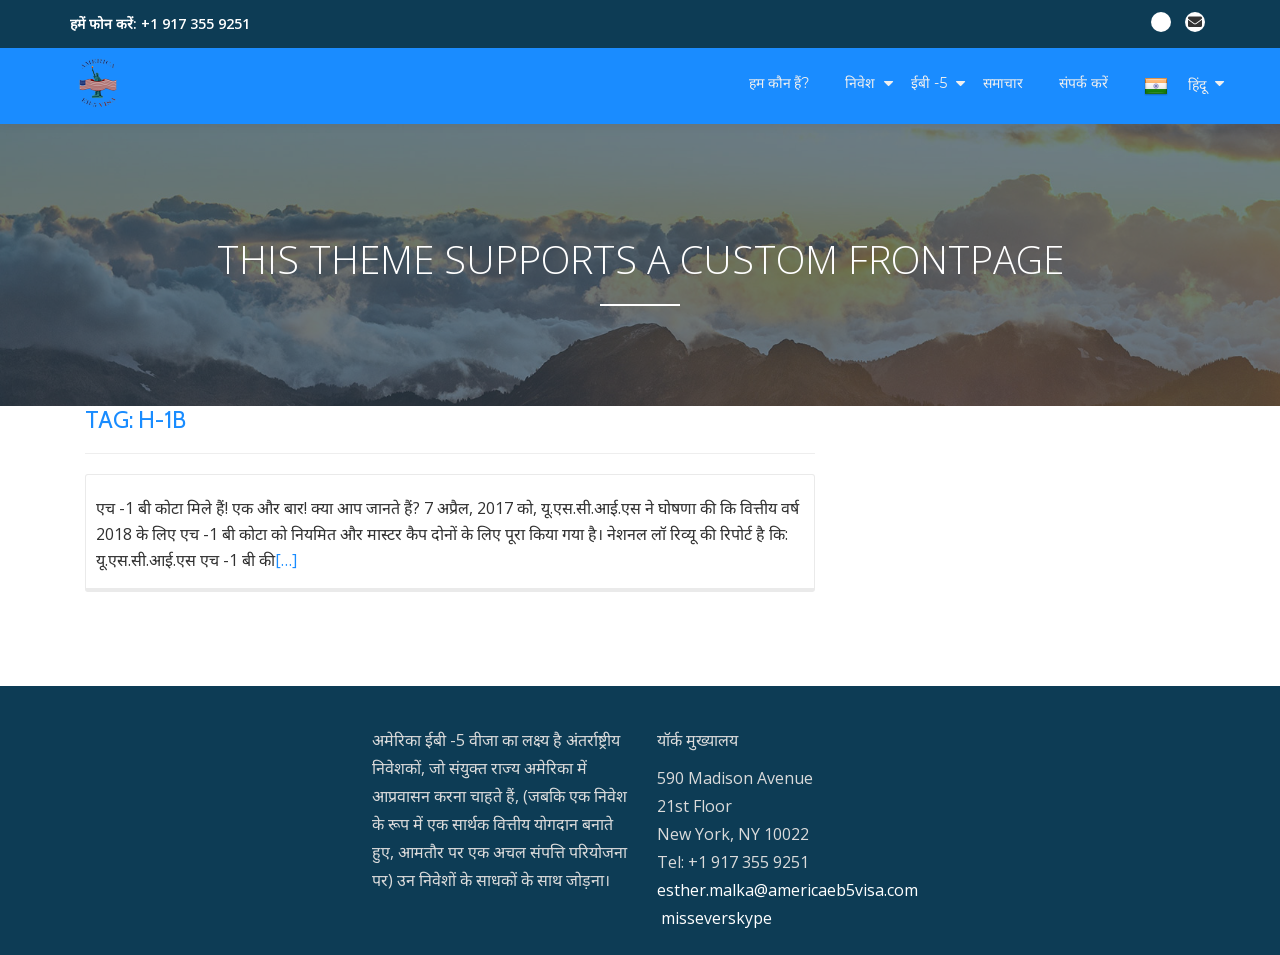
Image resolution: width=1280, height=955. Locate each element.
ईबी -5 (929, 83)
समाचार (1003, 83)
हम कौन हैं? (779, 83)
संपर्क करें (1083, 83)
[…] (286, 560)
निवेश (860, 83)
